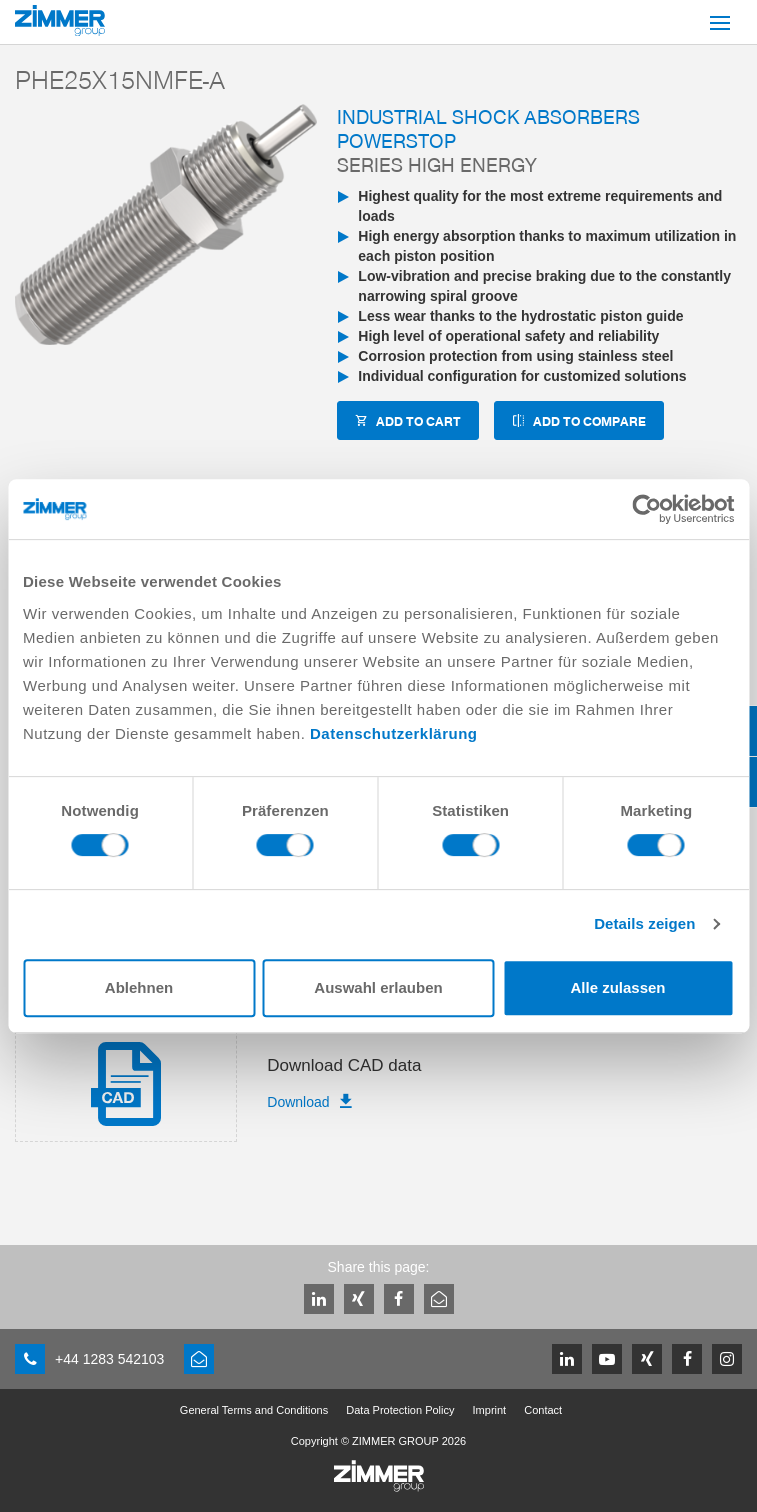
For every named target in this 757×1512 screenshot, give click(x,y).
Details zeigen (644, 923)
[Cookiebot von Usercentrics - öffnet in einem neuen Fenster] (646, 509)
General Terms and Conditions (254, 1410)
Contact (543, 1410)
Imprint (490, 1410)
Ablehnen (139, 987)
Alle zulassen (617, 987)
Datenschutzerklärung (394, 733)
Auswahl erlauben (378, 987)
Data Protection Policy (400, 1410)
